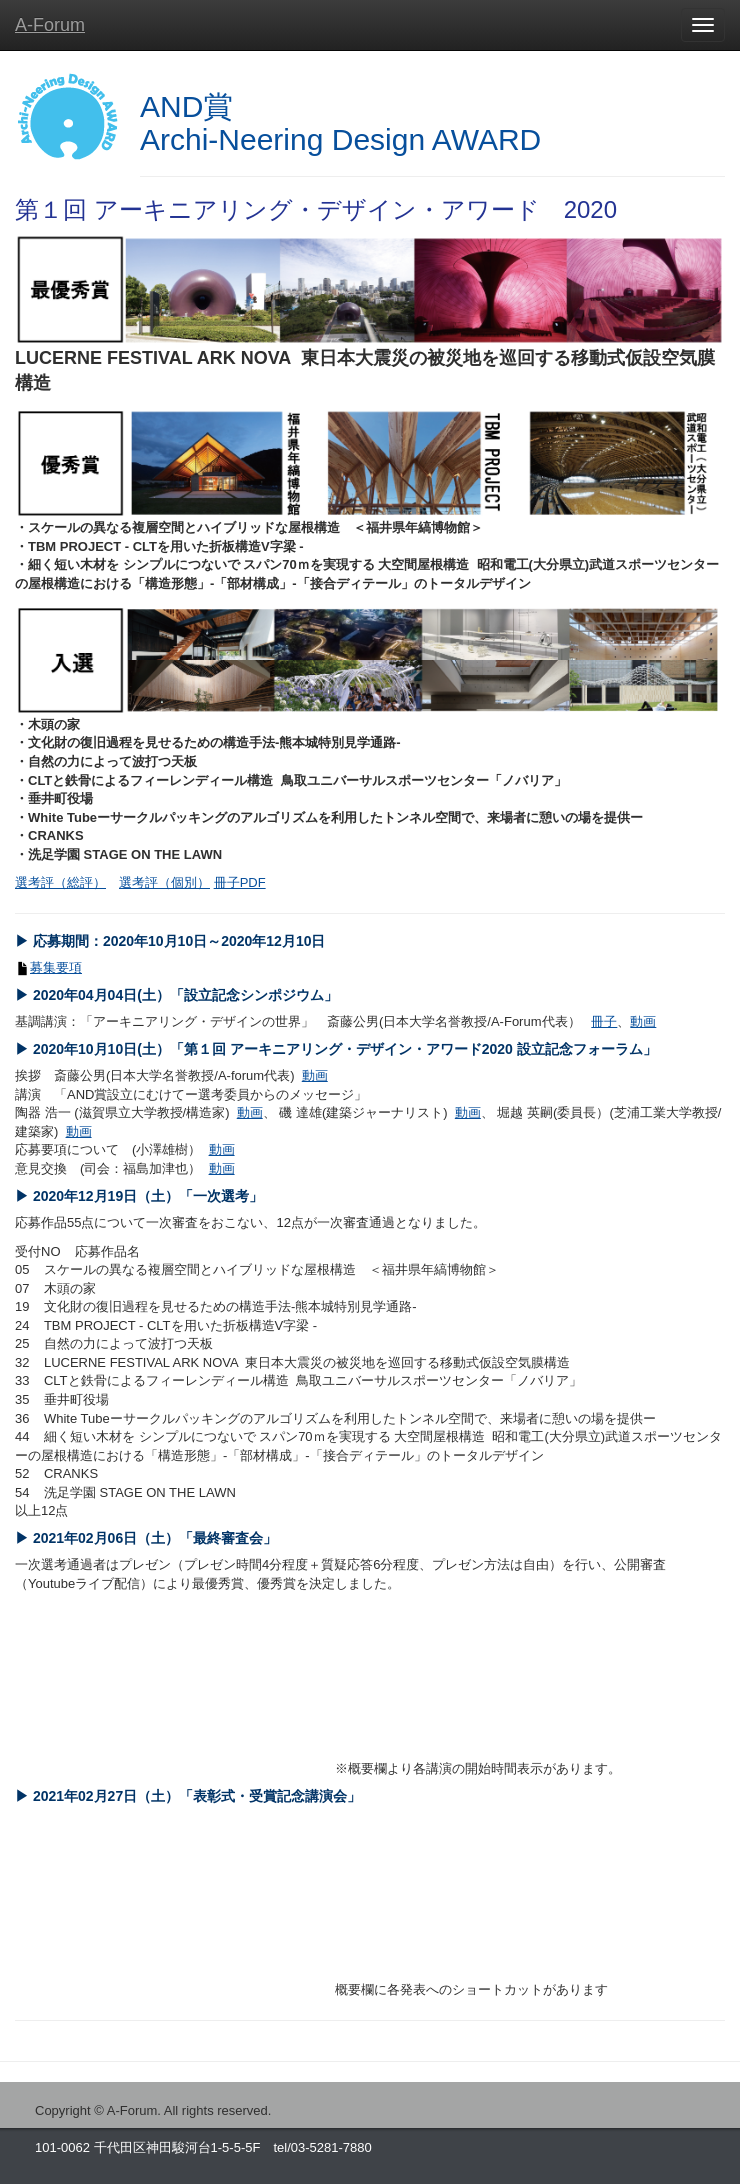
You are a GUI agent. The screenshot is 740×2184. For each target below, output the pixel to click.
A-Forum (50, 25)
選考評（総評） (60, 882)
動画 (643, 1021)
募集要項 (56, 967)
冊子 (604, 1021)
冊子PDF (240, 882)
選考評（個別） (164, 882)
